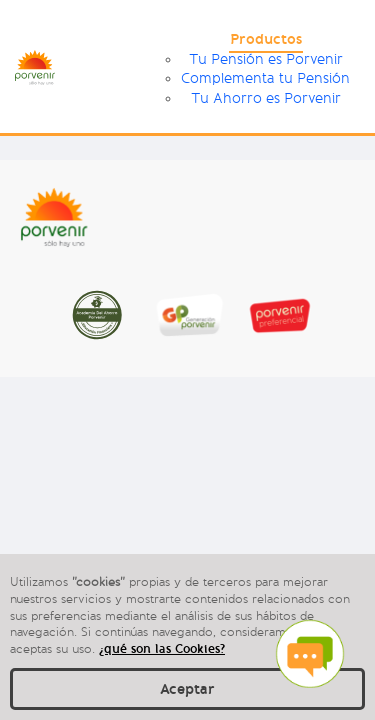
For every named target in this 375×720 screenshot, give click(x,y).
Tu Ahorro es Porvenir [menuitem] (266, 98)
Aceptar (187, 689)
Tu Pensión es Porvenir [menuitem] (266, 59)
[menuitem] (266, 41)
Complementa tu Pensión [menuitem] (265, 78)
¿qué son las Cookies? (162, 648)
